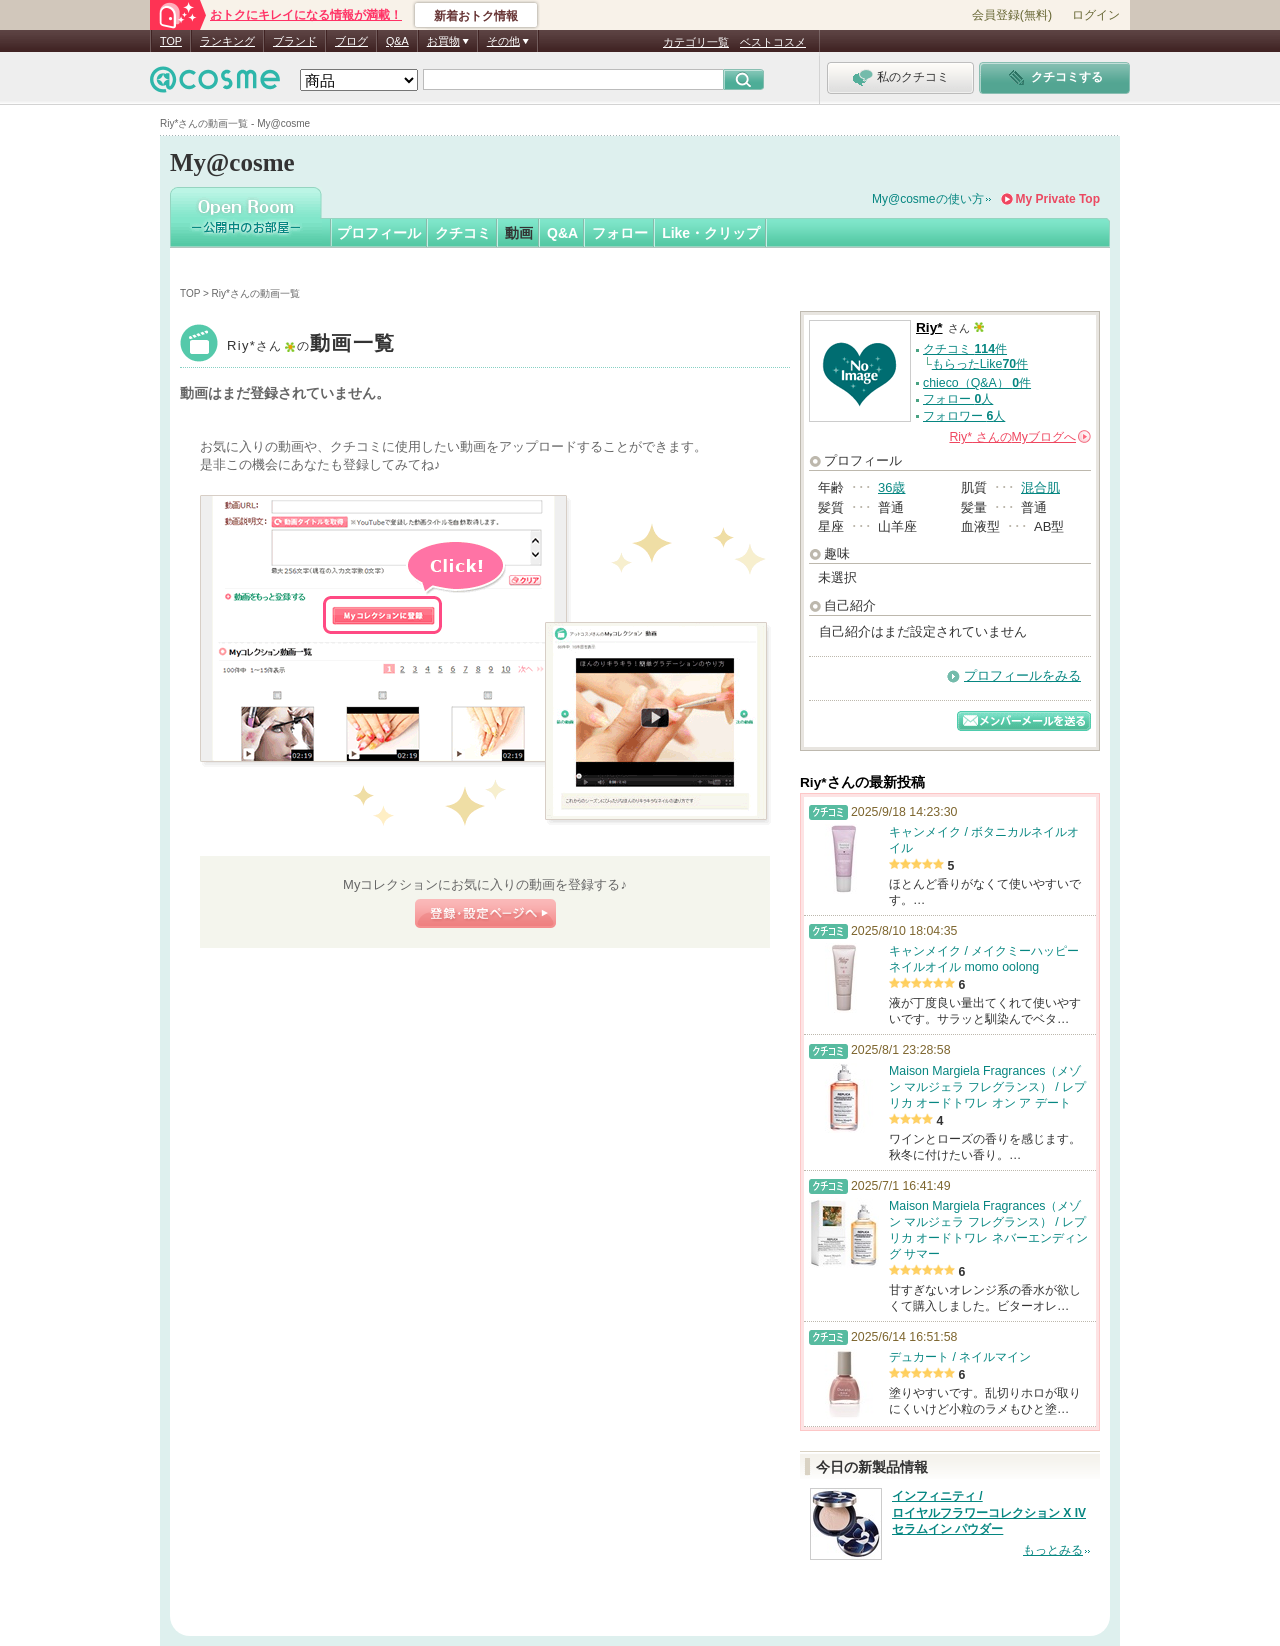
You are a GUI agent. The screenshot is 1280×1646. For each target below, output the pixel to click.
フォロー (620, 233)
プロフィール (379, 233)
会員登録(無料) (1012, 15)
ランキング (227, 41)
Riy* (311, 345)
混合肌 (1040, 487)
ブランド (295, 41)
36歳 (891, 487)
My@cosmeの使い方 (928, 199)
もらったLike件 (980, 364)
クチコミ (463, 233)
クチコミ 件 (965, 349)
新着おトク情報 (476, 16)
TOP (171, 41)
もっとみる (1053, 1550)
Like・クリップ (711, 233)
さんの (1020, 437)
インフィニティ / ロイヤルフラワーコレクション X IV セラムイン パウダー (989, 1513)
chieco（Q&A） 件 (977, 383)
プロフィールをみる (1022, 675)
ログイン (1096, 15)
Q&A (397, 41)
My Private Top (1058, 199)
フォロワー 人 (964, 416)
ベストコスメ (773, 42)
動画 (519, 233)
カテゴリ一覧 (696, 42)
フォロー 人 (958, 399)
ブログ (351, 41)
